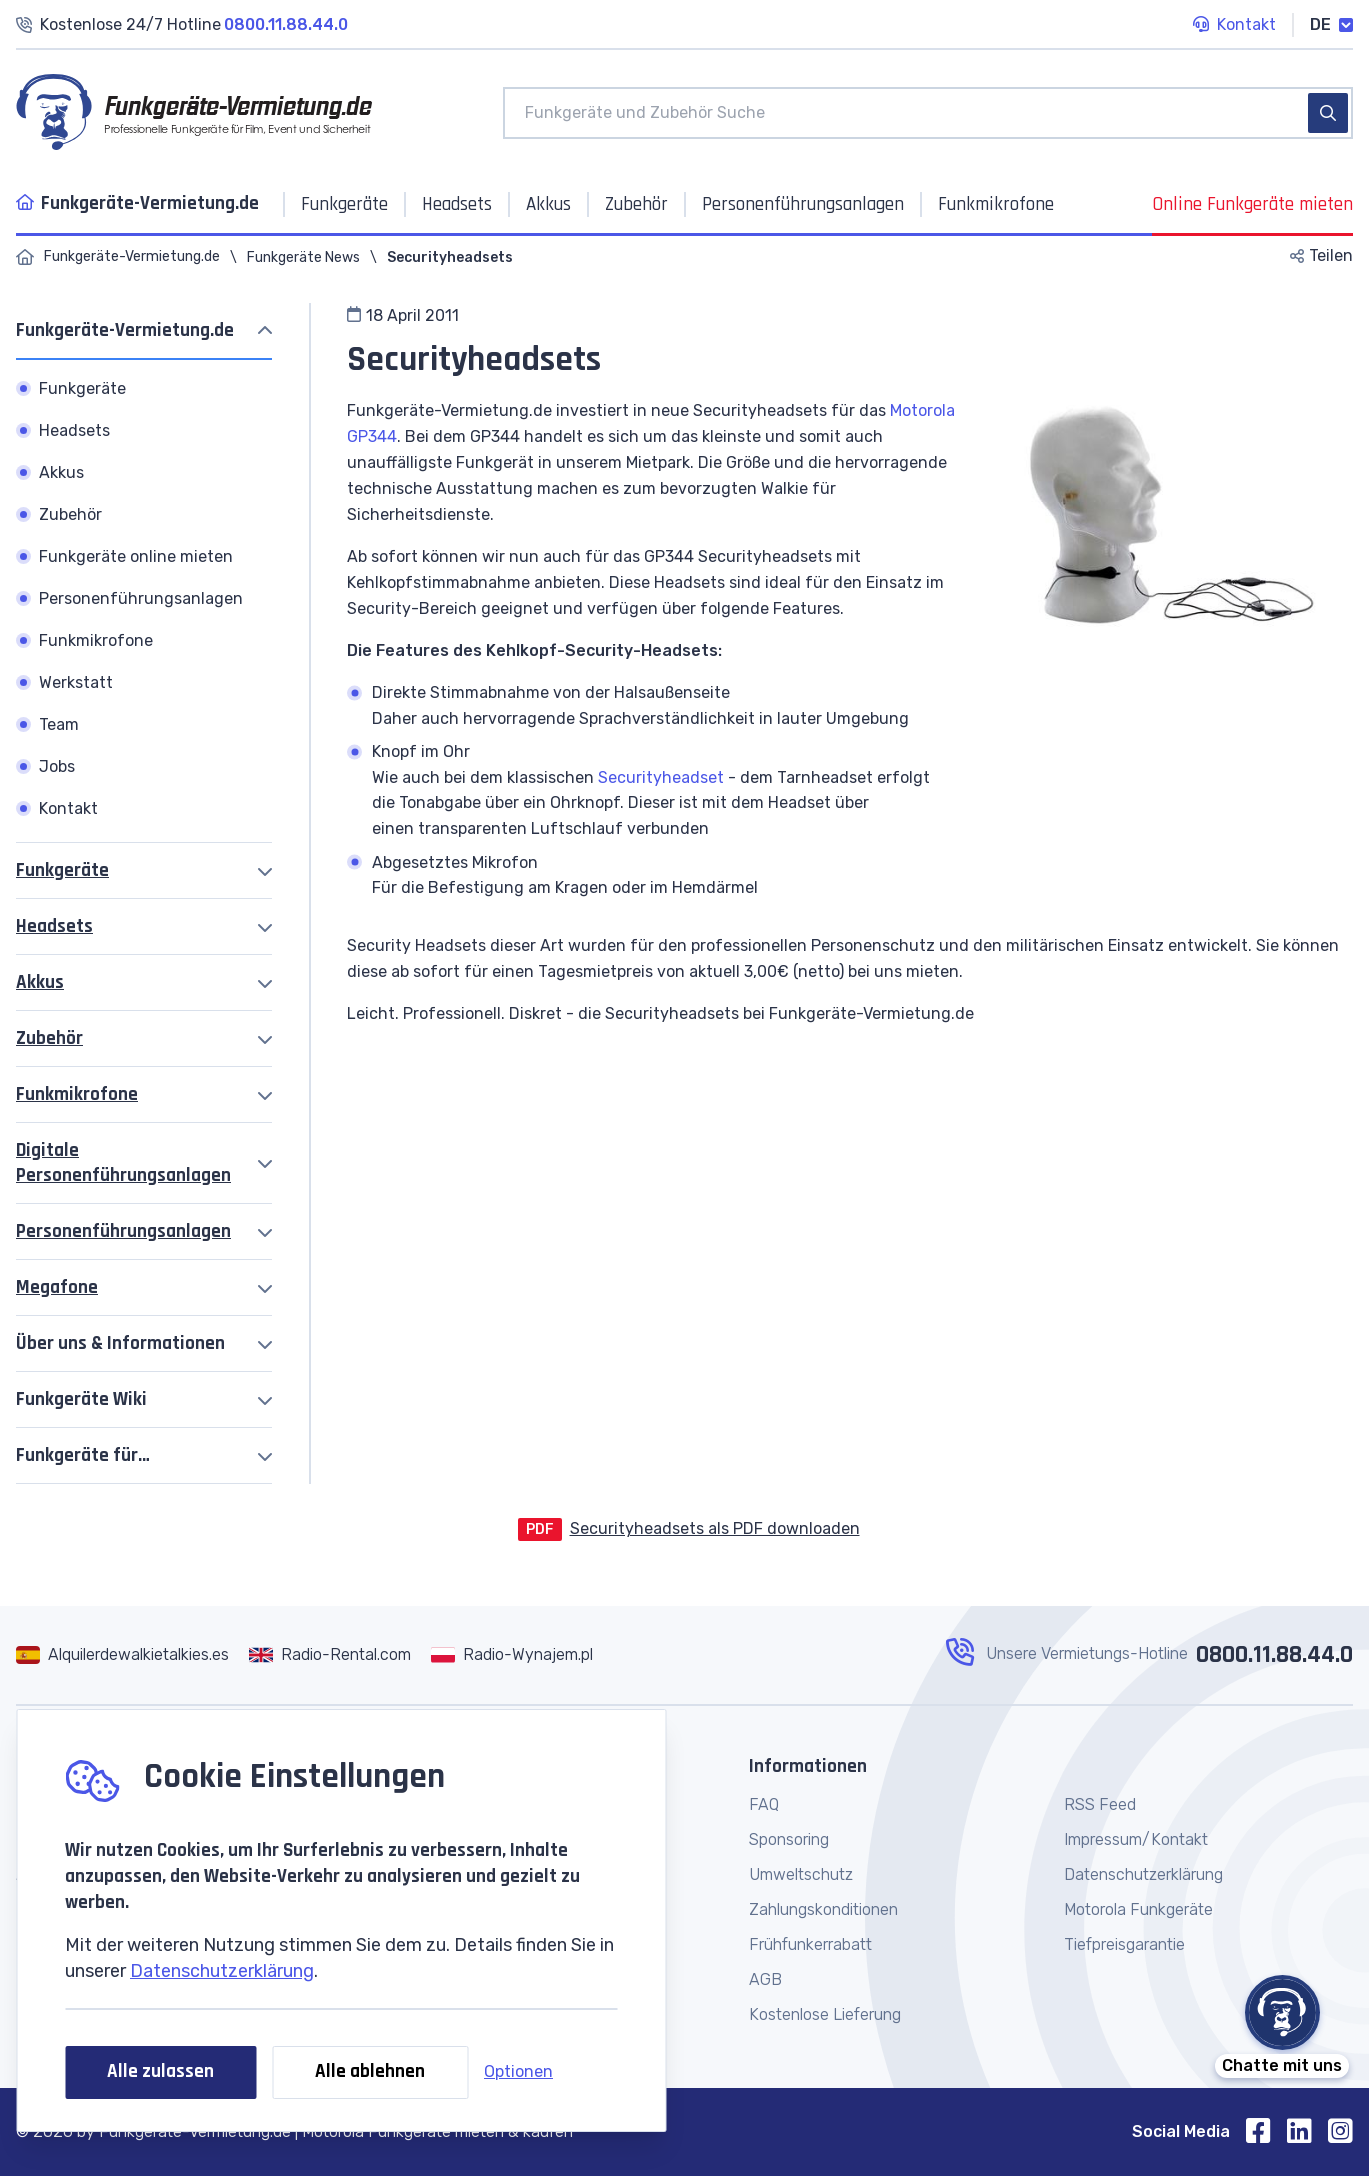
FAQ (764, 1804)
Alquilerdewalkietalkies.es (138, 1654)
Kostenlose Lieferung (825, 2014)
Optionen (518, 2071)
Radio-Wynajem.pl (528, 1654)
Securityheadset (661, 777)
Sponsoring (789, 1839)
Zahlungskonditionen (823, 1909)
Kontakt (1234, 26)
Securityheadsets (450, 257)
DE (1331, 24)
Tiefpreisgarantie (1124, 1944)
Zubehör (49, 1038)
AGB (765, 1979)
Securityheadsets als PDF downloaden (715, 1528)
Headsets (54, 926)
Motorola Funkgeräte (1138, 1909)
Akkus (40, 982)
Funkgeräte (62, 870)
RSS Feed (1100, 1804)
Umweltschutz (801, 1874)
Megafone (57, 1287)
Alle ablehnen (370, 2071)
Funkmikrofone (77, 1094)
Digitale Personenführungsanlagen (123, 1163)
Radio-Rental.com (346, 1654)
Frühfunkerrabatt (810, 1944)
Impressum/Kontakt (1136, 1839)
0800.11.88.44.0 (1274, 1655)
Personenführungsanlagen (123, 1231)
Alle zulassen (160, 2071)
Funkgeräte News (303, 257)
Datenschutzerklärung (222, 1971)
